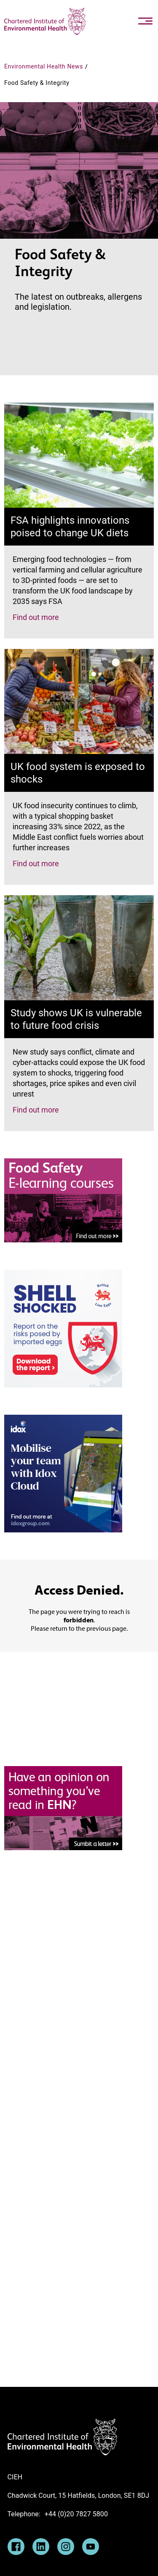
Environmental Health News (43, 66)
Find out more (36, 617)
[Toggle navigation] (145, 21)
